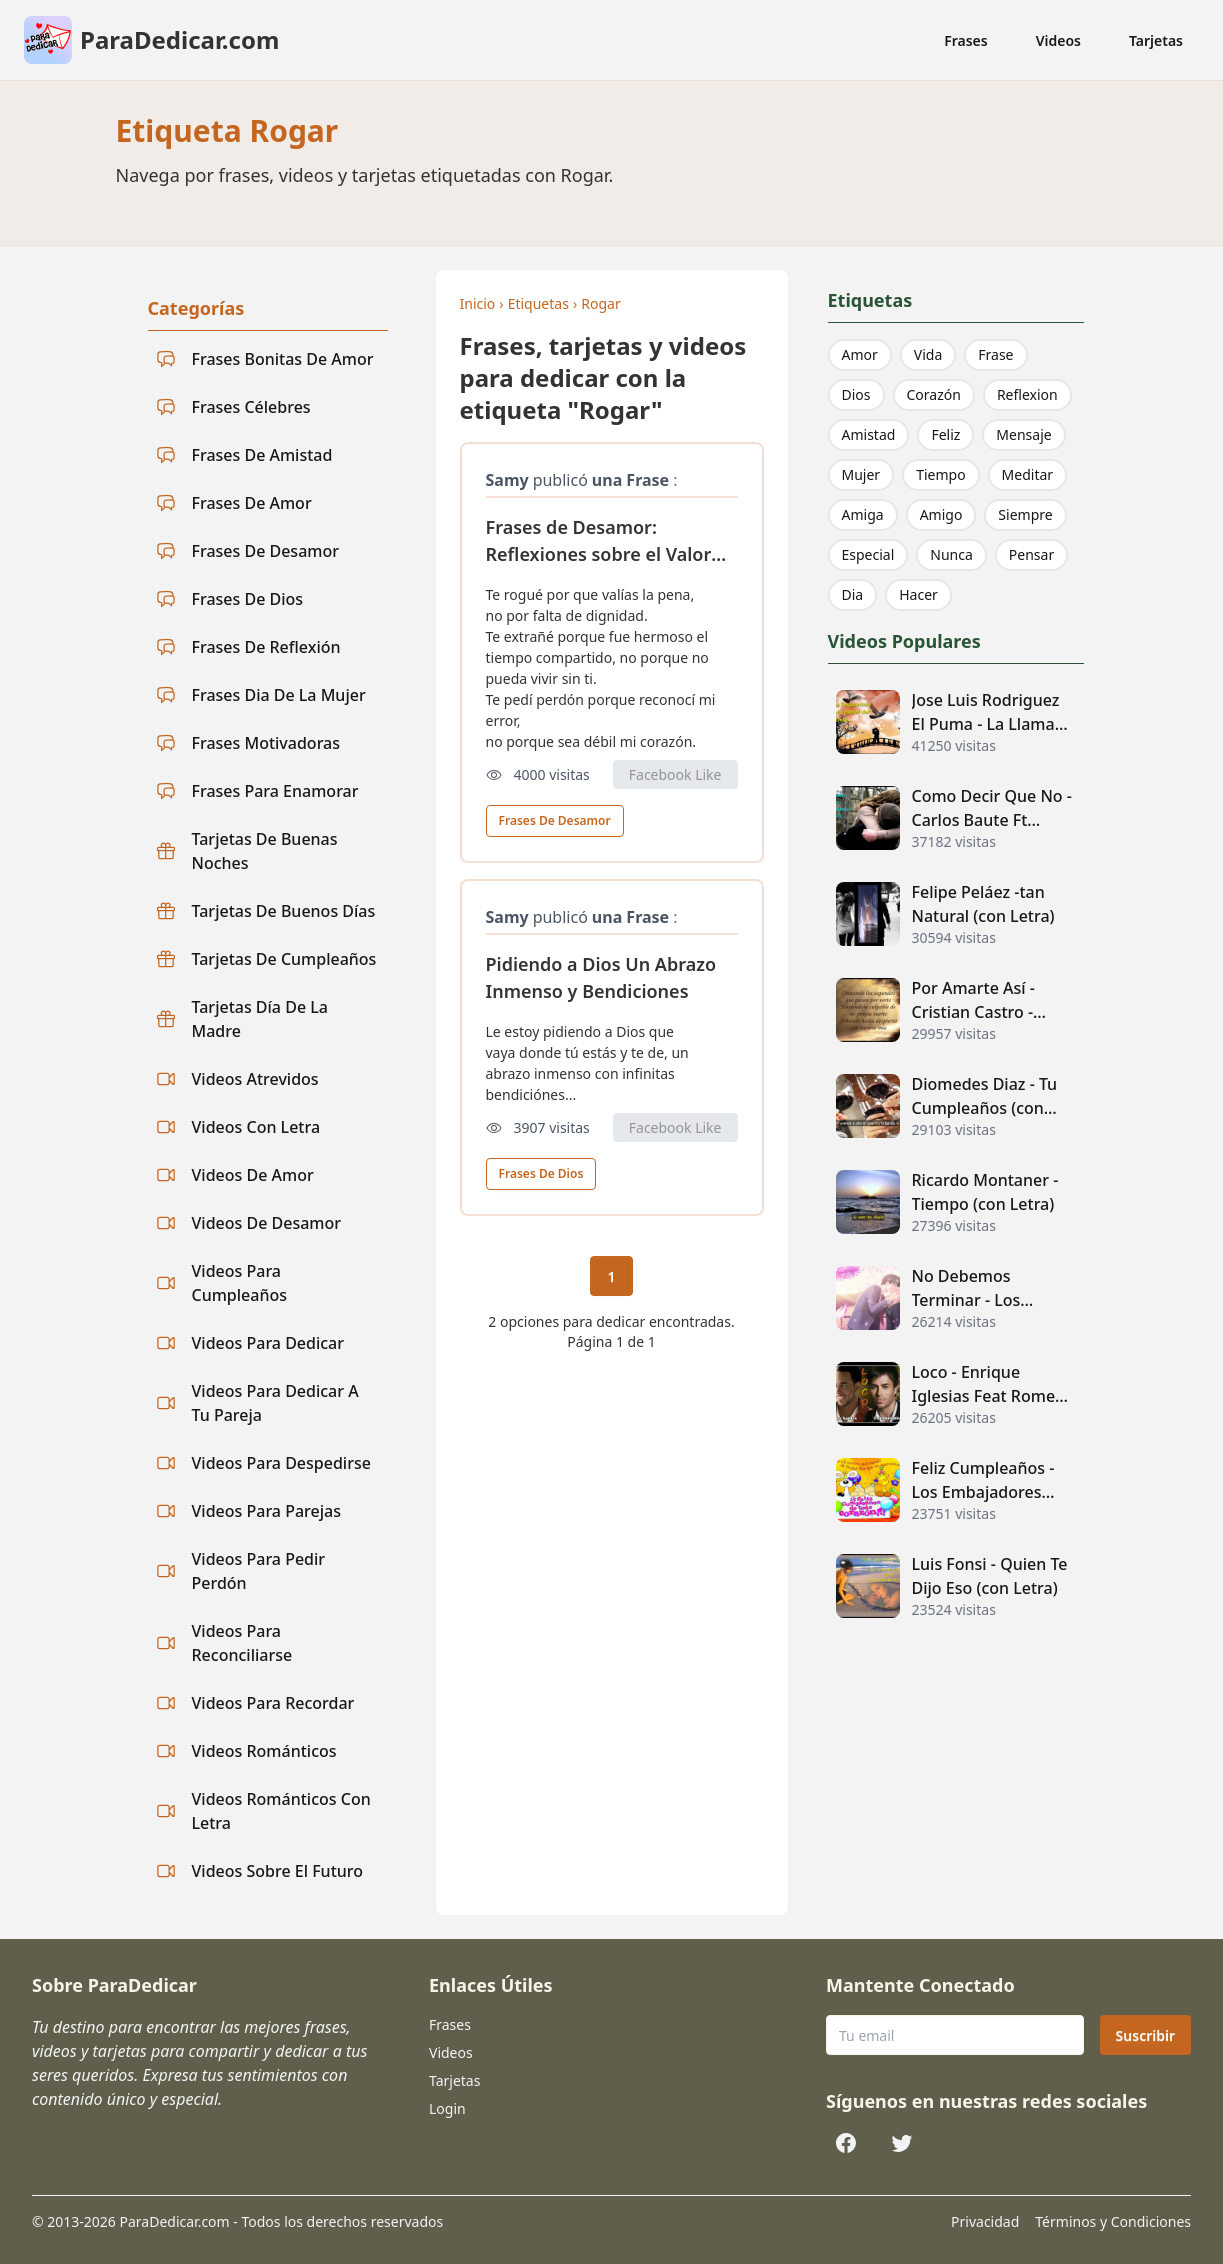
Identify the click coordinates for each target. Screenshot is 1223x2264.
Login (447, 2108)
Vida (928, 354)
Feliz (945, 434)
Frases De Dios (541, 1173)
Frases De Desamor (555, 820)
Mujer (861, 474)
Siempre (1025, 514)
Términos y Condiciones (1113, 2221)
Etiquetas (538, 303)
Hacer (918, 594)
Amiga (863, 514)
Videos (1058, 40)
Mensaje (1023, 434)
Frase (995, 354)
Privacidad (985, 2221)
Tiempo (940, 474)
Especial (868, 554)
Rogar (600, 303)
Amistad (869, 434)
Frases (966, 40)
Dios (856, 394)
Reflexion (1027, 394)
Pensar (1031, 554)
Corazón (934, 394)
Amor (860, 354)
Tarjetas (1156, 40)
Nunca (951, 554)
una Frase (630, 480)
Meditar (1028, 474)
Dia (853, 594)
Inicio (478, 303)
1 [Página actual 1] (611, 1276)
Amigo (941, 514)
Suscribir (1145, 2035)
